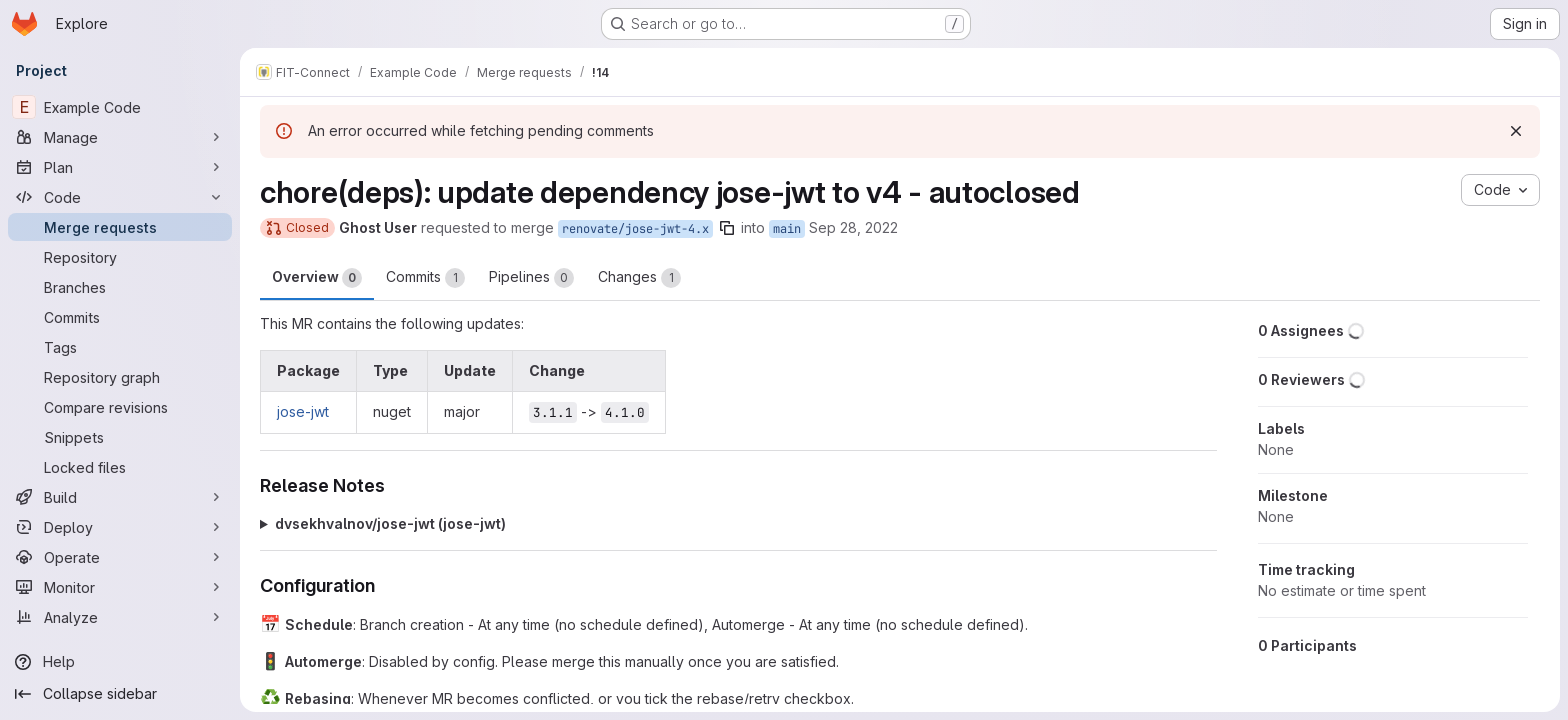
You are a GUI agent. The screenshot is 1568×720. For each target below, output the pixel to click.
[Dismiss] (1516, 131)
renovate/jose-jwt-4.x (635, 229)
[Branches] (120, 287)
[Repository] (120, 257)
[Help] (120, 662)
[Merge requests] (120, 227)
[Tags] (120, 347)
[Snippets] (120, 437)
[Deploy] (120, 527)
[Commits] (120, 317)
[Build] (120, 497)
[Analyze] (120, 617)
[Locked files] (120, 467)
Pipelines (531, 278)
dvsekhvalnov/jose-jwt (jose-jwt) (390, 523)
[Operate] (120, 557)
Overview (317, 278)
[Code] (120, 197)
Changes (639, 278)
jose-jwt (303, 411)
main (787, 229)
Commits (425, 278)
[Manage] (120, 137)
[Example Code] (120, 107)
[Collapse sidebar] (120, 694)
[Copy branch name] (727, 228)
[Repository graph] (120, 377)
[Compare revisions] (120, 407)
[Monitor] (120, 587)
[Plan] (120, 167)
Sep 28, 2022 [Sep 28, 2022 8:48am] (853, 227)
